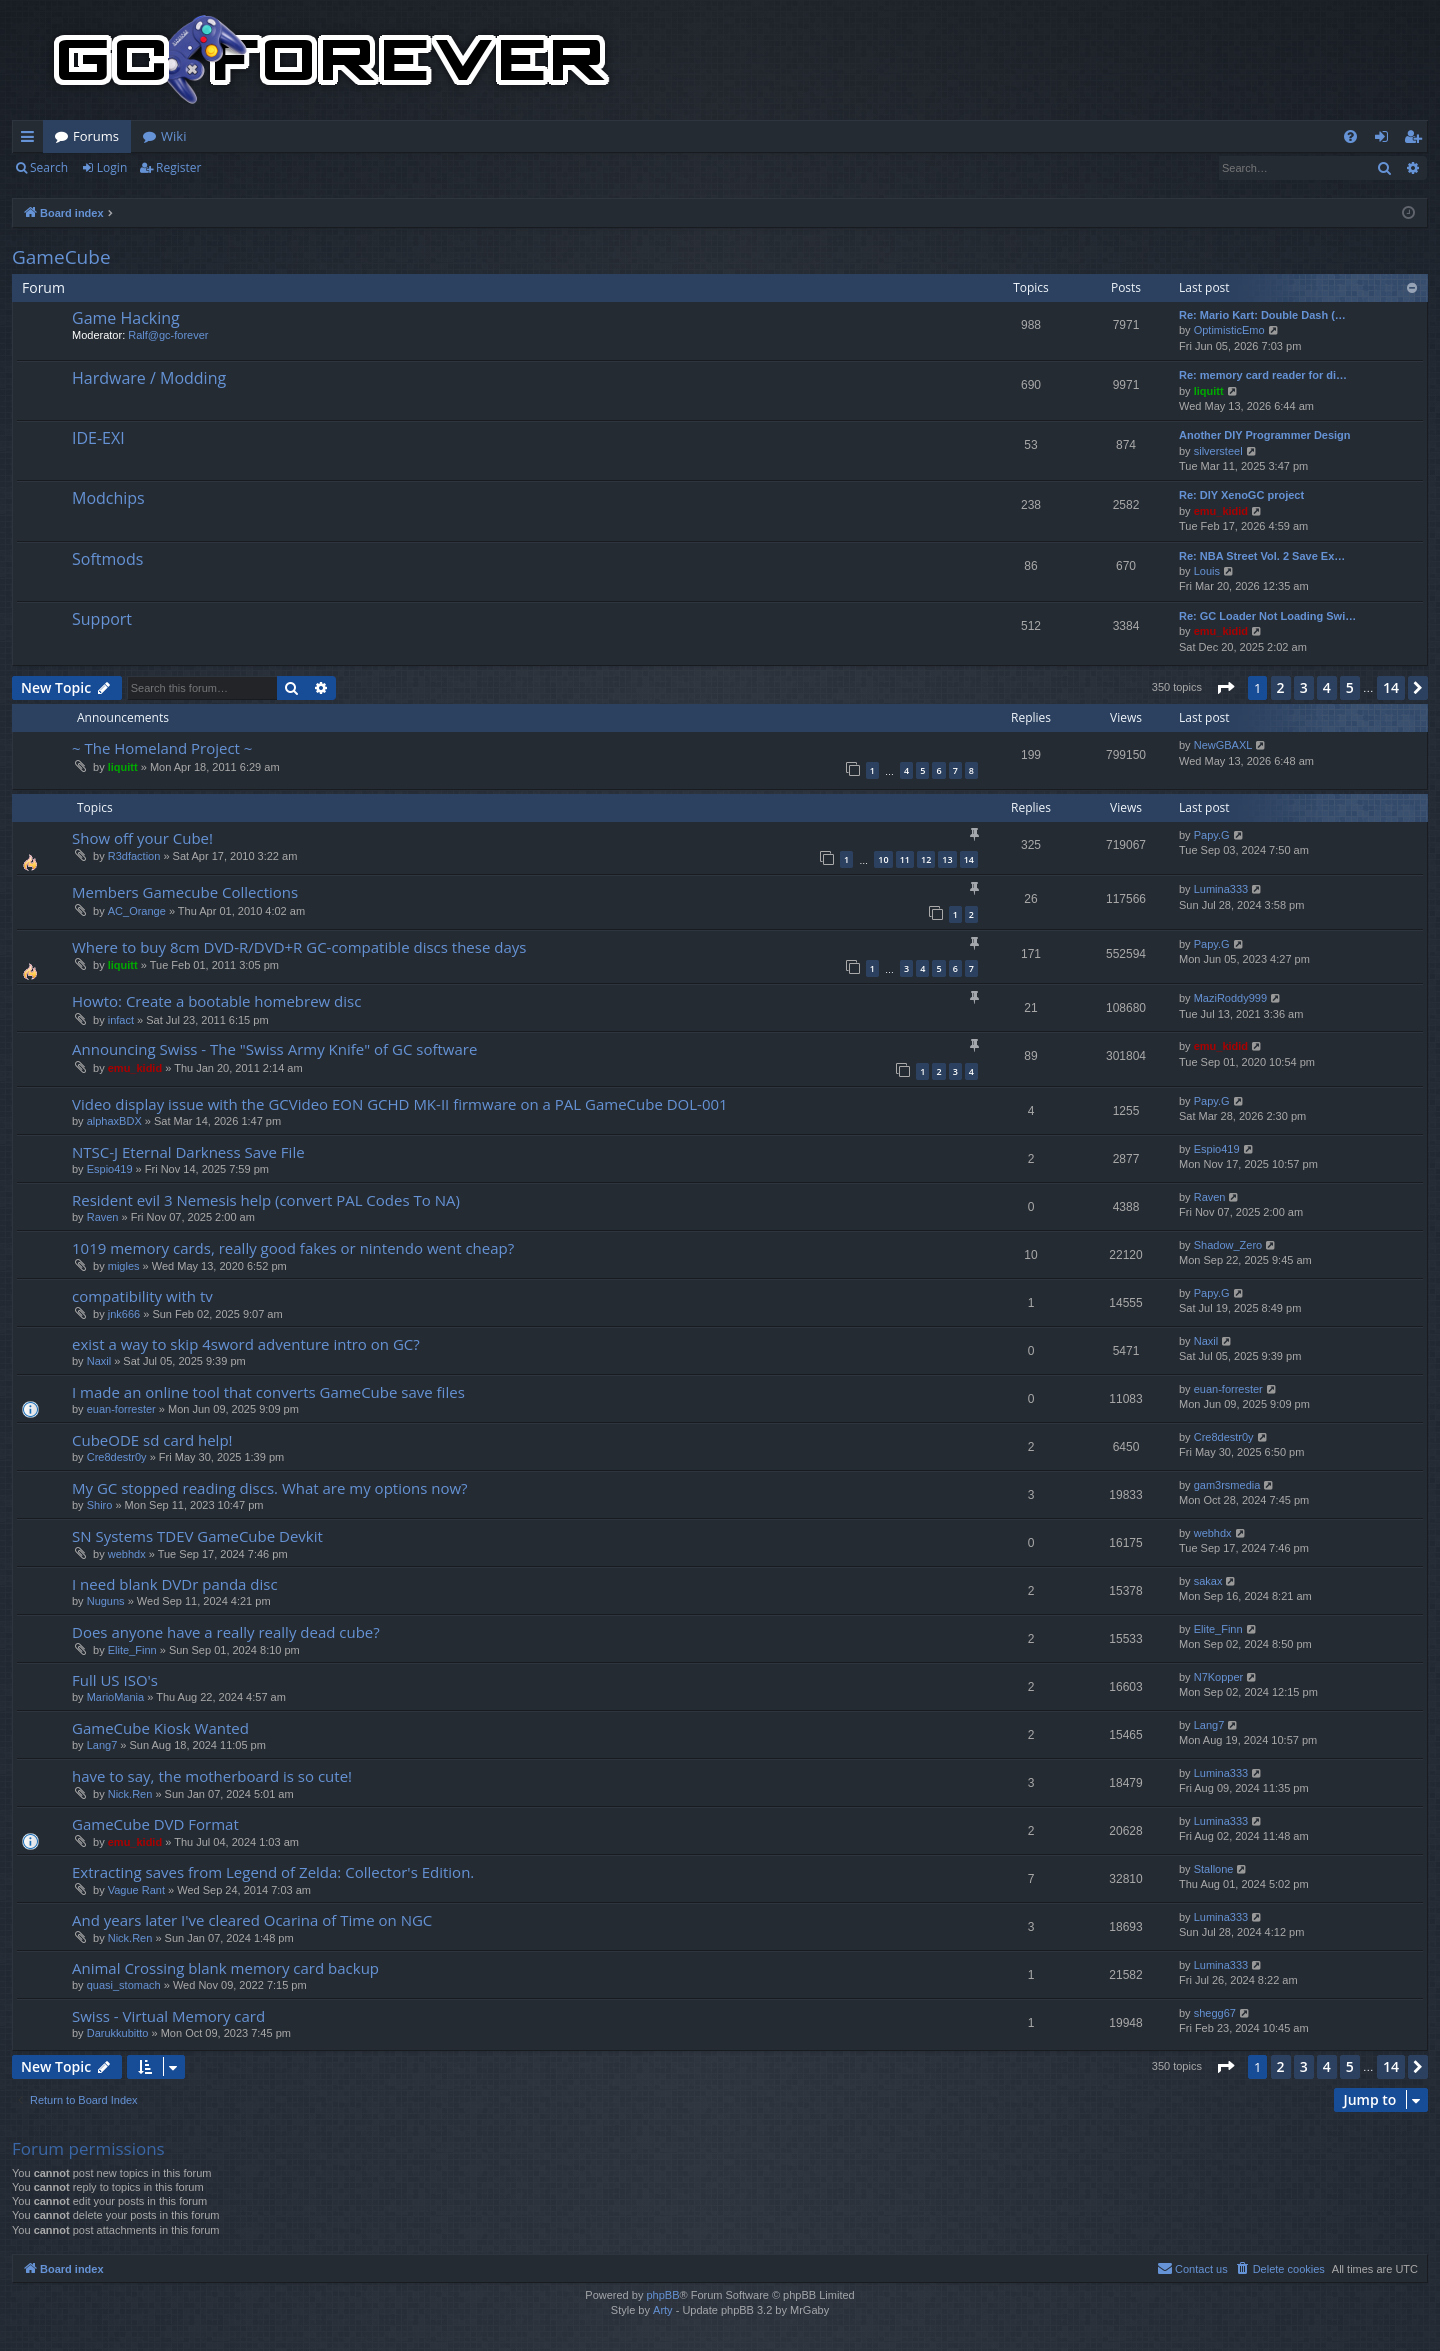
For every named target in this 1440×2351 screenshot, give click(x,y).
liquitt (1209, 391)
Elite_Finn (132, 1650)
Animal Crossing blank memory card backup (225, 1968)
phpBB (662, 2295)
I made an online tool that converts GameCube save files (268, 1392)
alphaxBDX (114, 1121)
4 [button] (1327, 687)
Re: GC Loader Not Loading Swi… (1267, 616)
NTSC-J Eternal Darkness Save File (188, 1152)
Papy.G (1212, 835)
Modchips (108, 498)
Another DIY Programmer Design (1265, 435)
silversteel (1218, 451)
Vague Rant (136, 1890)
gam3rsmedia (1227, 1485)
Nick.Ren (130, 1794)
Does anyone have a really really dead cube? (226, 1632)
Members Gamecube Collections (185, 892)
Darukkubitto (118, 2033)
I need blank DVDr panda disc (175, 1584)
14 (969, 859)
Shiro (100, 1505)
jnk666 (124, 1314)
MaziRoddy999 (1230, 998)
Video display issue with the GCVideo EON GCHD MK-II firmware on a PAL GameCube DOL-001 (400, 1104)
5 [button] (1350, 687)
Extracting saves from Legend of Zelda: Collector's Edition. (273, 1872)
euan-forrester (121, 1409)
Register (178, 167)
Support (102, 619)
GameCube (61, 257)
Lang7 (102, 1745)
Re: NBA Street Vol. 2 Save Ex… (1262, 556)
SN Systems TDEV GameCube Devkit (197, 1536)
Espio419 (110, 1169)
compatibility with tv (142, 1296)
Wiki (173, 136)
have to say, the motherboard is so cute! (212, 1776)
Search (49, 167)
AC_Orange (137, 911)
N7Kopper (1219, 1677)
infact (121, 1020)
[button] (1225, 688)
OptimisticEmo (1229, 330)
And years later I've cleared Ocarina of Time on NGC (252, 1920)
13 (947, 859)
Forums (96, 136)
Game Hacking (126, 318)
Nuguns (106, 1601)
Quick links (31, 140)
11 (905, 859)
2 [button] (1281, 687)
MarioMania (115, 1697)
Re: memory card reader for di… (1263, 375)
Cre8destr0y (117, 1457)
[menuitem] (1350, 136)
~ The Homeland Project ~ (162, 748)
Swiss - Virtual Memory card (168, 2016)
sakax (1208, 1581)
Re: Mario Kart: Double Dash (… (1262, 315)
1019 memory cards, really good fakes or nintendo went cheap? (293, 1248)
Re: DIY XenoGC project (1241, 495)
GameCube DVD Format (155, 1824)
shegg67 (1215, 2013)
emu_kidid (1221, 511)
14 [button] (1391, 687)
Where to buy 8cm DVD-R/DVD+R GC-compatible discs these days (299, 947)
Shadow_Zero (1228, 1245)
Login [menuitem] (1385, 140)
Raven (103, 1217)
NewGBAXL (1223, 745)
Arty (663, 2310)
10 (883, 859)
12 (926, 859)
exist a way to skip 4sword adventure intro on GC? (246, 1344)
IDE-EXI (98, 438)
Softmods (107, 559)
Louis (1207, 571)
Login (112, 167)
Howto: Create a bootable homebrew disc (216, 1001)
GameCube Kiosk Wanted (160, 1728)
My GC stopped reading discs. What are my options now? (270, 1488)
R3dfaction (134, 856)
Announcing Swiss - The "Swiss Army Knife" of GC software (274, 1049)
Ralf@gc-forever (168, 335)
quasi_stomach (124, 1985)
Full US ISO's (115, 1680)
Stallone (1214, 1869)
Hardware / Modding (149, 378)
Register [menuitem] (1417, 140)
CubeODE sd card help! (152, 1440)
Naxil (99, 1361)
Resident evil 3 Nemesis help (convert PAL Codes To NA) (266, 1200)
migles (124, 1266)
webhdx (127, 1554)
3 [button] (1304, 687)
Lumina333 (1221, 889)
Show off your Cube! (142, 838)
